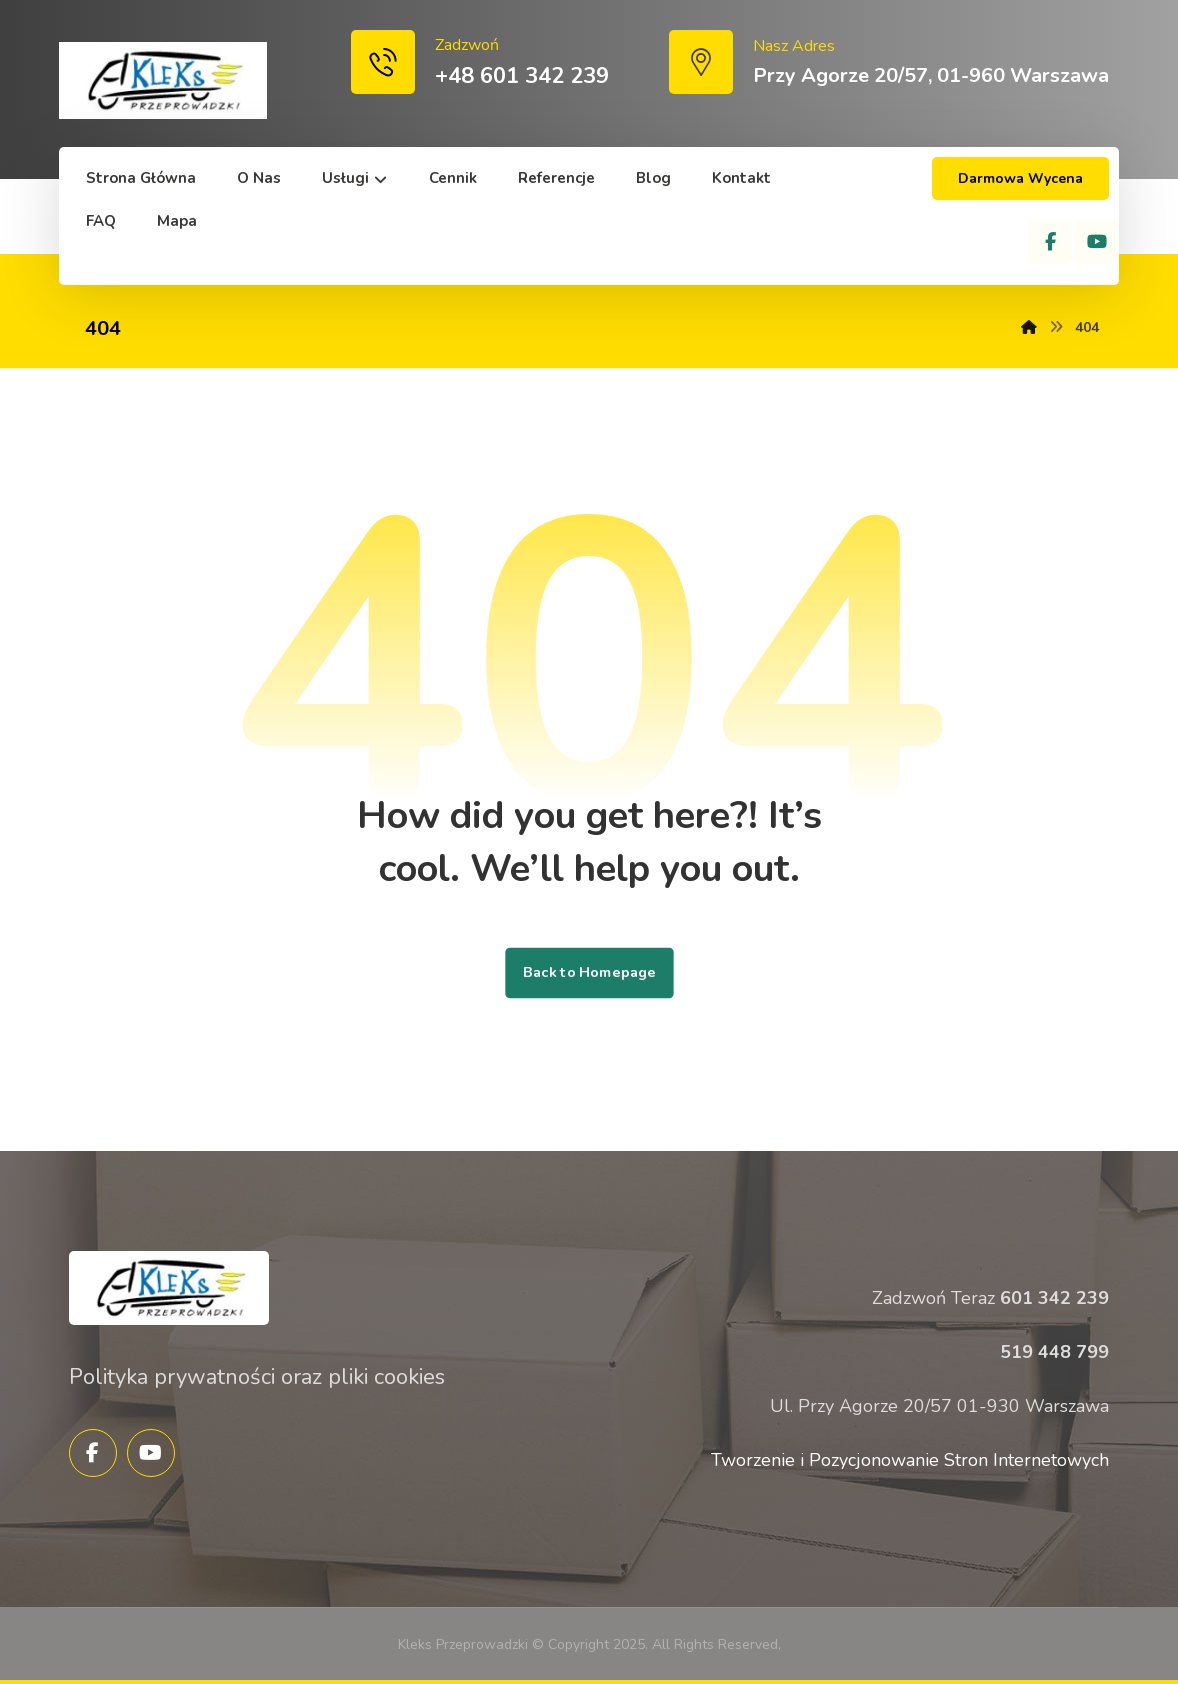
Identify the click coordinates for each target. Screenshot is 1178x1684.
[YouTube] (1097, 242)
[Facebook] (1050, 242)
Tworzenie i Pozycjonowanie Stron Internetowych (910, 1460)
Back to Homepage (589, 973)
